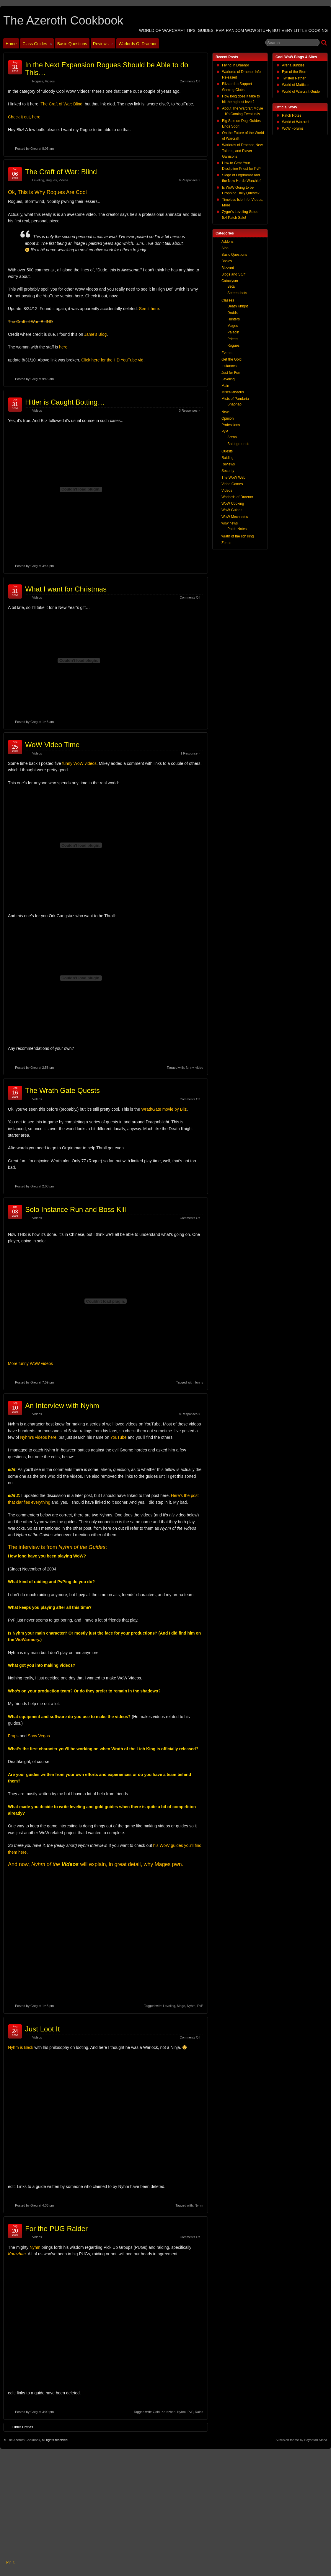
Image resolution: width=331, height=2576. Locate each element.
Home (11, 43)
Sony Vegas (39, 1735)
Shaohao (234, 404)
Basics (226, 261)
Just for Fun (230, 373)
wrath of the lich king (237, 536)
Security (227, 471)
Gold (156, 2412)
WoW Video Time (52, 745)
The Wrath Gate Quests (62, 1090)
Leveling (38, 180)
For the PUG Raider (56, 2229)
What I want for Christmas (66, 589)
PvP (200, 2006)
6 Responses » (189, 180)
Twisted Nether (294, 78)
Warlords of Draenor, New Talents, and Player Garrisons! (242, 150)
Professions (230, 425)
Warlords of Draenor (138, 43)
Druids (232, 313)
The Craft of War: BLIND (30, 321)
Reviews (103, 44)
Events (226, 353)
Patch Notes (291, 115)
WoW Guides (231, 510)
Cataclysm (229, 281)
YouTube (118, 1437)
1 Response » (190, 753)
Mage (181, 2006)
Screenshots (237, 293)
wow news (229, 523)
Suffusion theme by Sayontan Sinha (301, 2440)
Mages (232, 326)
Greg (33, 148)
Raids (199, 2412)
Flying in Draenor (235, 65)
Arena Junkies (293, 65)
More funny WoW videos (30, 1363)
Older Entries (19, 2427)
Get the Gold (231, 359)
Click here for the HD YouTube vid (112, 360)
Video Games (232, 484)
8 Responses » (189, 1414)
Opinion (227, 418)
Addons (227, 241)
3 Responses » (189, 410)
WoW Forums (293, 128)
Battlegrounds (238, 444)
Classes (227, 300)
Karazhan (168, 2412)
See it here (149, 308)
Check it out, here (24, 117)
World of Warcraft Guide (301, 91)
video (199, 1067)
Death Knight (237, 306)
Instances (229, 366)
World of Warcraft (295, 122)
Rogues (37, 81)
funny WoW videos (79, 763)
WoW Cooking (232, 503)
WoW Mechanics (234, 517)
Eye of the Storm (295, 72)
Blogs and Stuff (233, 274)
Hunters (233, 319)
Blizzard (227, 268)
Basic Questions (72, 43)
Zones (226, 543)
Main (225, 386)
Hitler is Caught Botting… (65, 402)
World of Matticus (295, 85)
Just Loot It (42, 2029)
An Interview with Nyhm (62, 1406)
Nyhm (191, 2006)
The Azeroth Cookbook (63, 20)
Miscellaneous (232, 392)
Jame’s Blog (95, 334)
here (63, 347)
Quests (227, 451)
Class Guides (37, 44)
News (225, 412)
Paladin (233, 332)
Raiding (227, 458)
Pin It (10, 2562)
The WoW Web (233, 477)
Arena (232, 437)
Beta (231, 286)
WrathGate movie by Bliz (164, 1109)
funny (189, 1067)
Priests (232, 339)
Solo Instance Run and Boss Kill (75, 1209)
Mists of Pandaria (235, 399)
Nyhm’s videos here (38, 1437)
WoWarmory (27, 1639)
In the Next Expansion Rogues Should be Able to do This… (106, 68)
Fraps (13, 1735)
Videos (50, 81)
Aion (225, 248)
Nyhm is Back (20, 2047)
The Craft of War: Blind (61, 104)
